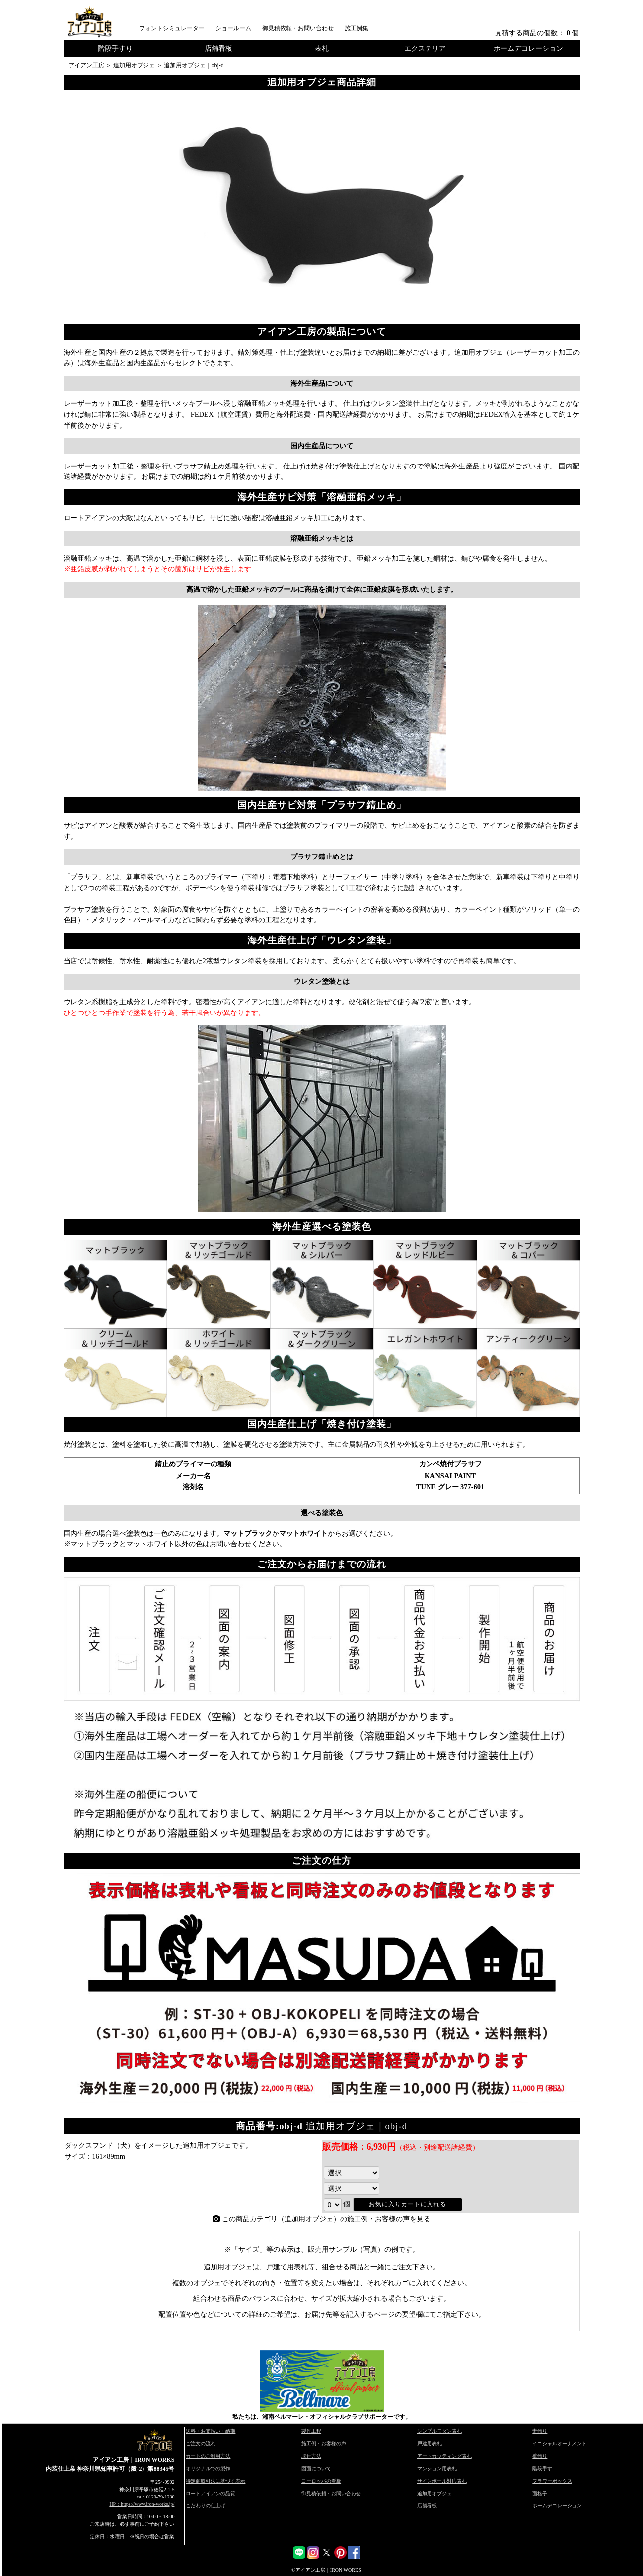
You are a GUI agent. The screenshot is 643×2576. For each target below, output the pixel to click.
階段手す (542, 2468)
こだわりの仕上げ (205, 2505)
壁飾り (539, 2456)
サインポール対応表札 (442, 2481)
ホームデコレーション (528, 48)
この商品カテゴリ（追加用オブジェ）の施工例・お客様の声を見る (326, 2219)
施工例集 (356, 28)
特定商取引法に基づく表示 (215, 2481)
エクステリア (425, 48)
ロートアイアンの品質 (210, 2493)
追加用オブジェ (134, 65)
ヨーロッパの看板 (321, 2481)
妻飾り (539, 2431)
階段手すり (115, 48)
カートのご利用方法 (208, 2456)
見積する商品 (516, 33)
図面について (316, 2468)
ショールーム (233, 28)
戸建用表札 (429, 2443)
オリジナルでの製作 (208, 2468)
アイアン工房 (86, 65)
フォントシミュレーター (172, 28)
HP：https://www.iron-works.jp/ (141, 2504)
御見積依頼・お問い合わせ (298, 28)
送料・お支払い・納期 (210, 2431)
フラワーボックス (552, 2481)
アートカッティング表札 (444, 2456)
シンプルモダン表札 (439, 2431)
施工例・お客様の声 (323, 2443)
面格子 (539, 2493)
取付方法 (311, 2456)
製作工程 (311, 2431)
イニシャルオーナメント (559, 2443)
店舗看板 (218, 48)
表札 (322, 48)
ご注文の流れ (200, 2443)
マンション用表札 (437, 2468)
